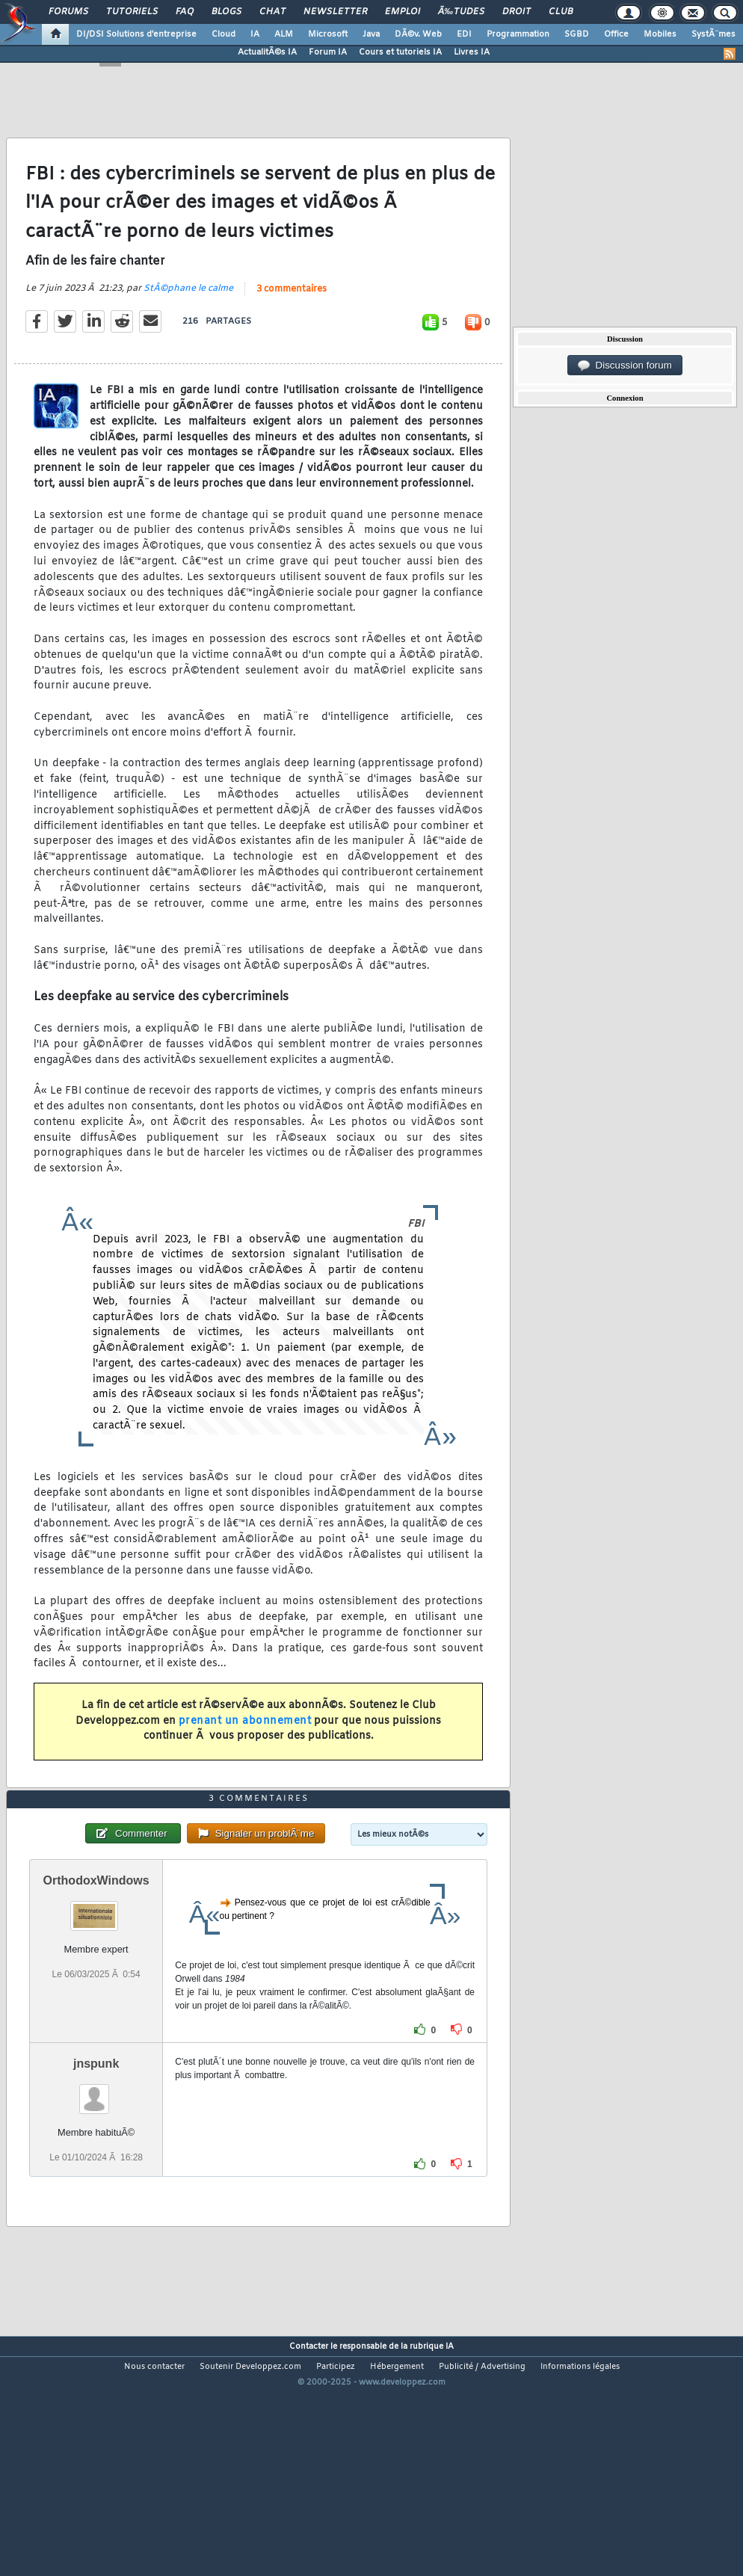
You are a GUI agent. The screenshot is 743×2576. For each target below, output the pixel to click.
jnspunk (96, 2160)
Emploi (402, 12)
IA (254, 34)
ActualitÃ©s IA (267, 52)
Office (616, 34)
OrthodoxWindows (96, 1977)
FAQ (184, 12)
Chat (272, 12)
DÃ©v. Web (418, 34)
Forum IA (328, 52)
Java (371, 34)
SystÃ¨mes (713, 34)
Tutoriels (132, 12)
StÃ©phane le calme (188, 321)
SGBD (576, 34)
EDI (464, 34)
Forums (68, 12)
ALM (283, 34)
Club (560, 12)
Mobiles (660, 34)
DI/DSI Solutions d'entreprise (136, 34)
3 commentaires (291, 322)
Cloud (223, 34)
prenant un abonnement (245, 1753)
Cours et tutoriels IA (400, 52)
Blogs (226, 12)
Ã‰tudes (461, 12)
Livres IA (472, 52)
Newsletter (335, 12)
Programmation (518, 34)
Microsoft (328, 34)
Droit (516, 12)
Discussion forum (625, 366)
